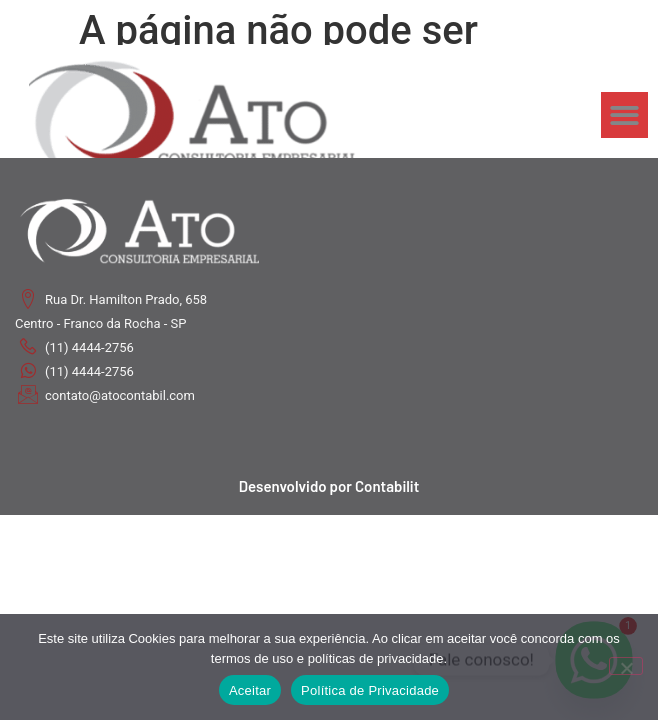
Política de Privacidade (370, 690)
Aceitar (250, 690)
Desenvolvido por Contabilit (329, 486)
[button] (624, 115)
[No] (626, 666)
